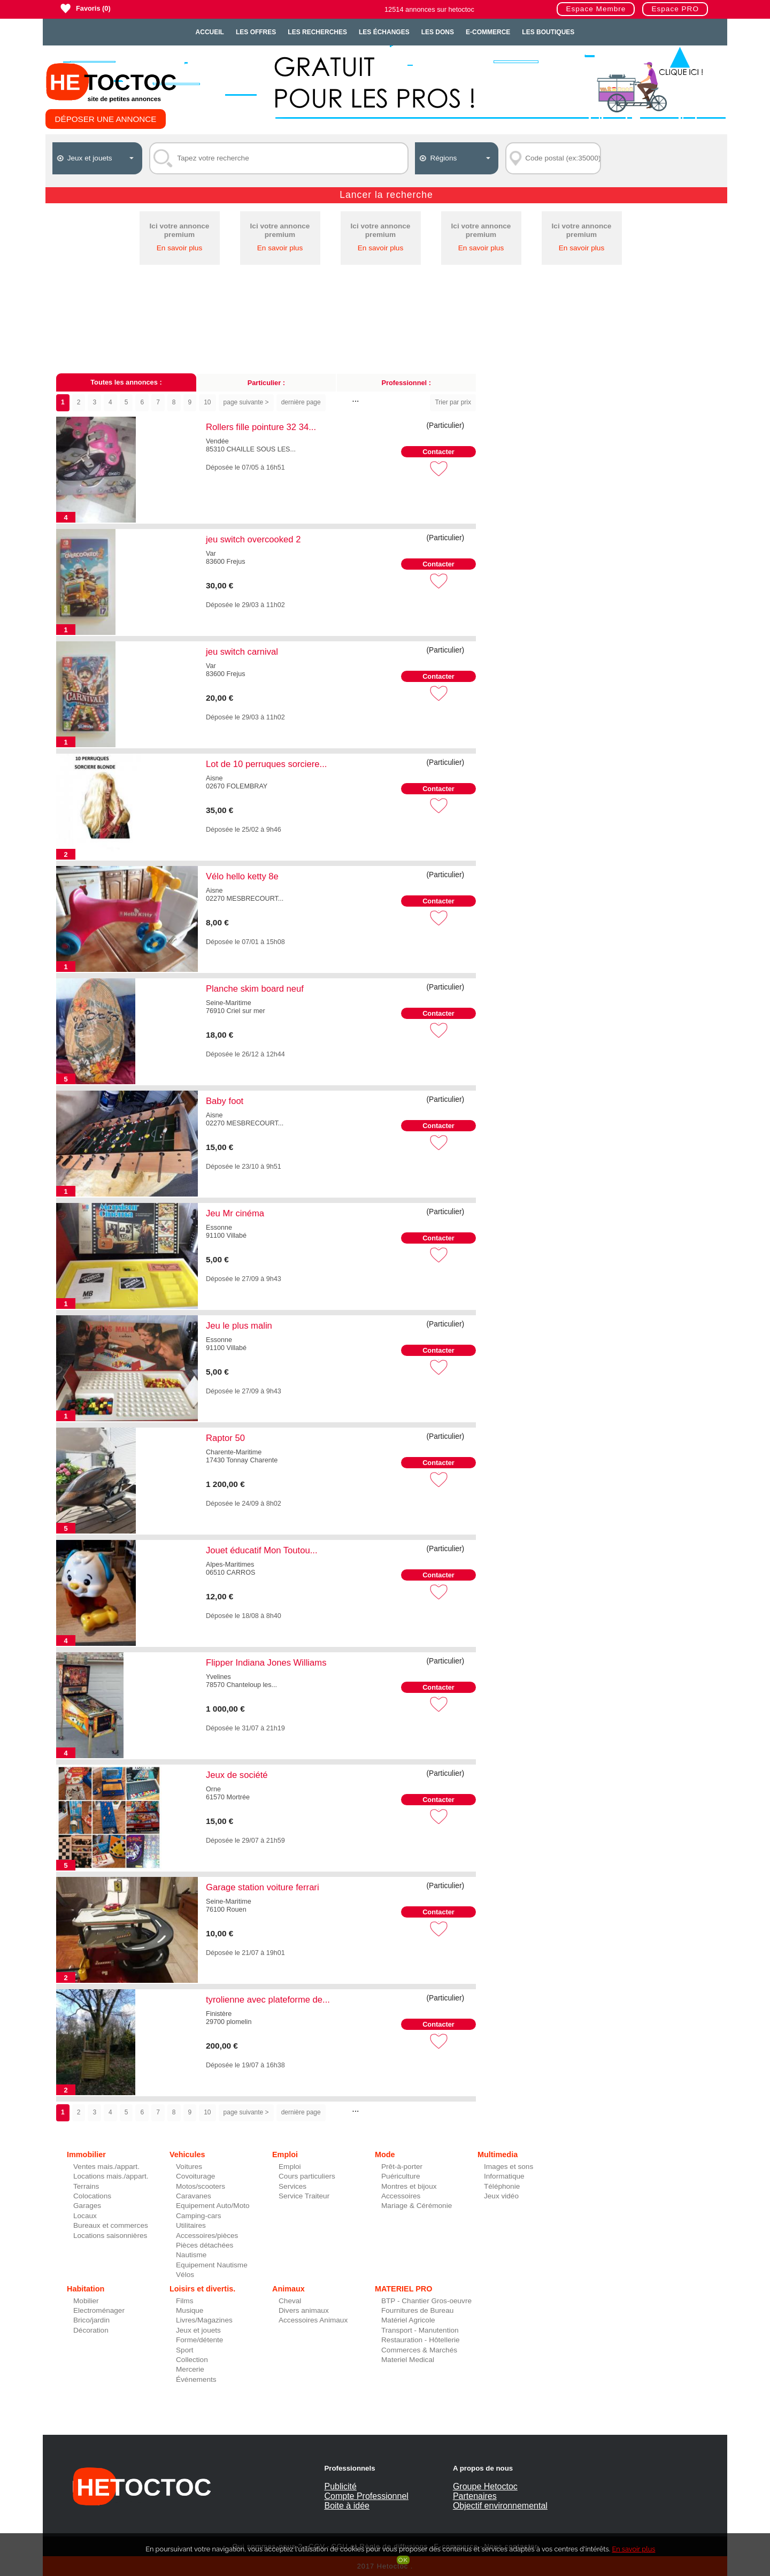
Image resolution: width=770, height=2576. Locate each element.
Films (184, 2301)
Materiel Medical (407, 2360)
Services (292, 2186)
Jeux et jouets (198, 2330)
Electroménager (99, 2310)
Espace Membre (596, 9)
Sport (185, 2350)
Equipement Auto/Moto (213, 2206)
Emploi (290, 2167)
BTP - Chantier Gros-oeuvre (426, 2301)
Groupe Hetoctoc (485, 2486)
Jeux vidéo (501, 2196)
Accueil (210, 32)
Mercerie (190, 2369)
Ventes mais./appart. (106, 2167)
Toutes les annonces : (125, 382)
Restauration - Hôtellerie (420, 2340)
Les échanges (384, 32)
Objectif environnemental (500, 2505)
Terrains (86, 2186)
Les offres (256, 32)
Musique (189, 2310)
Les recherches (317, 32)
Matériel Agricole (408, 2320)
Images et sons (508, 2167)
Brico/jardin (91, 2320)
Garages (87, 2206)
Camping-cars (198, 2216)
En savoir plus (179, 248)
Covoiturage (195, 2176)
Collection (192, 2360)
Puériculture (400, 2176)
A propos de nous (483, 2468)
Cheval (290, 2301)
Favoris (88, 8)
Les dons (437, 32)
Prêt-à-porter (401, 2167)
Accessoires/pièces (207, 2236)
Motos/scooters (200, 2186)
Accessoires (400, 2196)
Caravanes (193, 2196)
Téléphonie (502, 2186)
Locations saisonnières (110, 2236)
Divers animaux (304, 2310)
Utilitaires (191, 2225)
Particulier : (266, 383)
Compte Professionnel (366, 2496)
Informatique (504, 2176)
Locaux (85, 2216)
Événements (196, 2379)
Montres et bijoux (409, 2186)
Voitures (189, 2167)
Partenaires (475, 2496)
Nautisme (191, 2255)
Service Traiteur (304, 2196)
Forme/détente (199, 2340)
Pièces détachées (204, 2245)
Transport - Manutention (420, 2330)
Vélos (185, 2275)
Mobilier (86, 2301)
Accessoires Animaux (313, 2320)
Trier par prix (453, 402)
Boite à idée (346, 2505)
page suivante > (246, 402)
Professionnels (349, 2468)
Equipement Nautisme (212, 2265)
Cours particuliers (307, 2176)
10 (207, 402)
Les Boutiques (548, 32)
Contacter (438, 452)
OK (403, 2560)
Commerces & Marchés (419, 2350)
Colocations (92, 2196)
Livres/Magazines (204, 2320)
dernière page (301, 402)
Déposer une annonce (106, 119)
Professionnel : (406, 383)
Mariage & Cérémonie (416, 2206)
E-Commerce (488, 32)
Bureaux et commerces (110, 2225)
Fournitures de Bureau (417, 2310)
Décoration (91, 2330)
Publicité (340, 2486)
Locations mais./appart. (111, 2176)
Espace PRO (675, 9)
